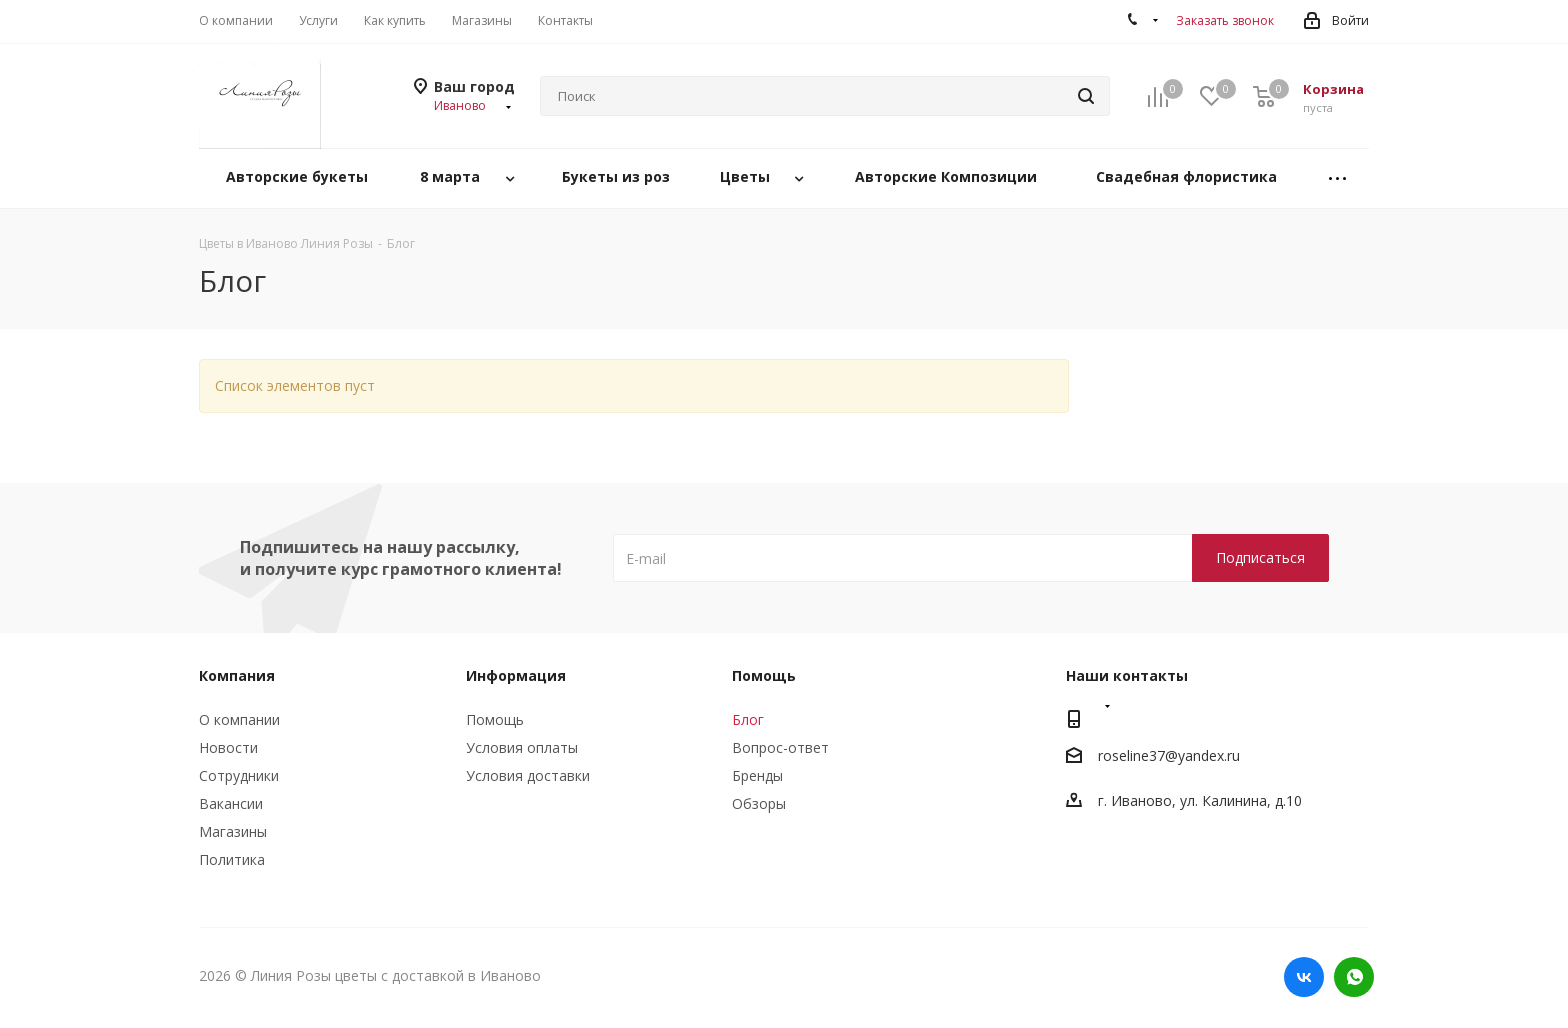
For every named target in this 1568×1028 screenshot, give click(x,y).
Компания (237, 675)
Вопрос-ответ (780, 747)
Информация (516, 675)
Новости (228, 747)
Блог (748, 719)
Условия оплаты (522, 747)
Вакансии (231, 803)
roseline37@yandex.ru (1169, 756)
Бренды (757, 775)
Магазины (233, 831)
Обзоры (759, 803)
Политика (232, 859)
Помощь (495, 719)
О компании (239, 719)
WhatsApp (1354, 977)
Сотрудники (239, 775)
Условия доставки (528, 775)
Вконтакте (1304, 977)
